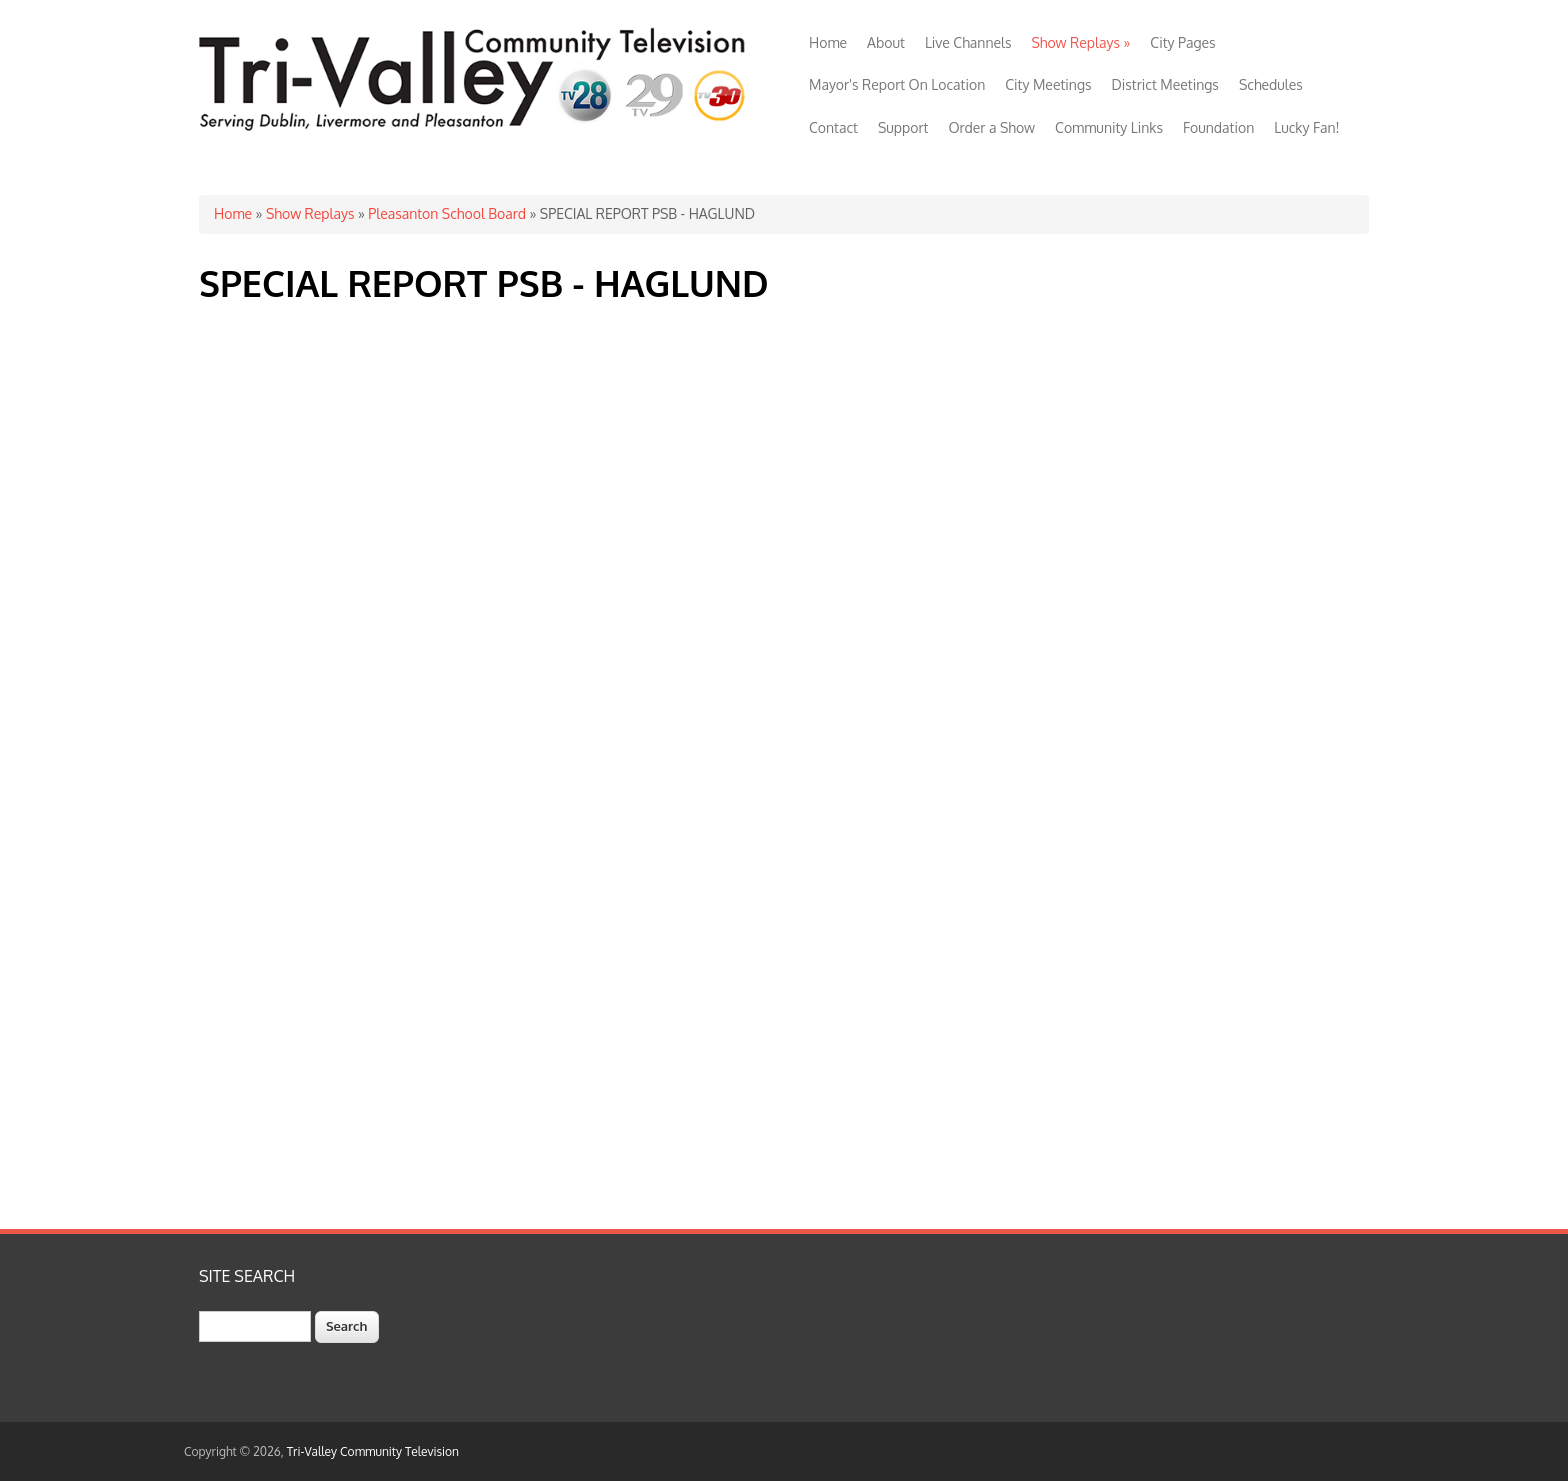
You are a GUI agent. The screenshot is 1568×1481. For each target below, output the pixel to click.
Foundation (1218, 127)
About (886, 42)
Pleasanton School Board (447, 213)
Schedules (1271, 84)
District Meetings (1165, 84)
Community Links (1109, 127)
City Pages (1182, 42)
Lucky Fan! (1306, 127)
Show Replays (1080, 42)
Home (828, 42)
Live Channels (968, 42)
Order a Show (991, 127)
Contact (833, 127)
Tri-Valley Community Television (373, 1451)
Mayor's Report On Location (897, 84)
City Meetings (1048, 84)
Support (903, 127)
